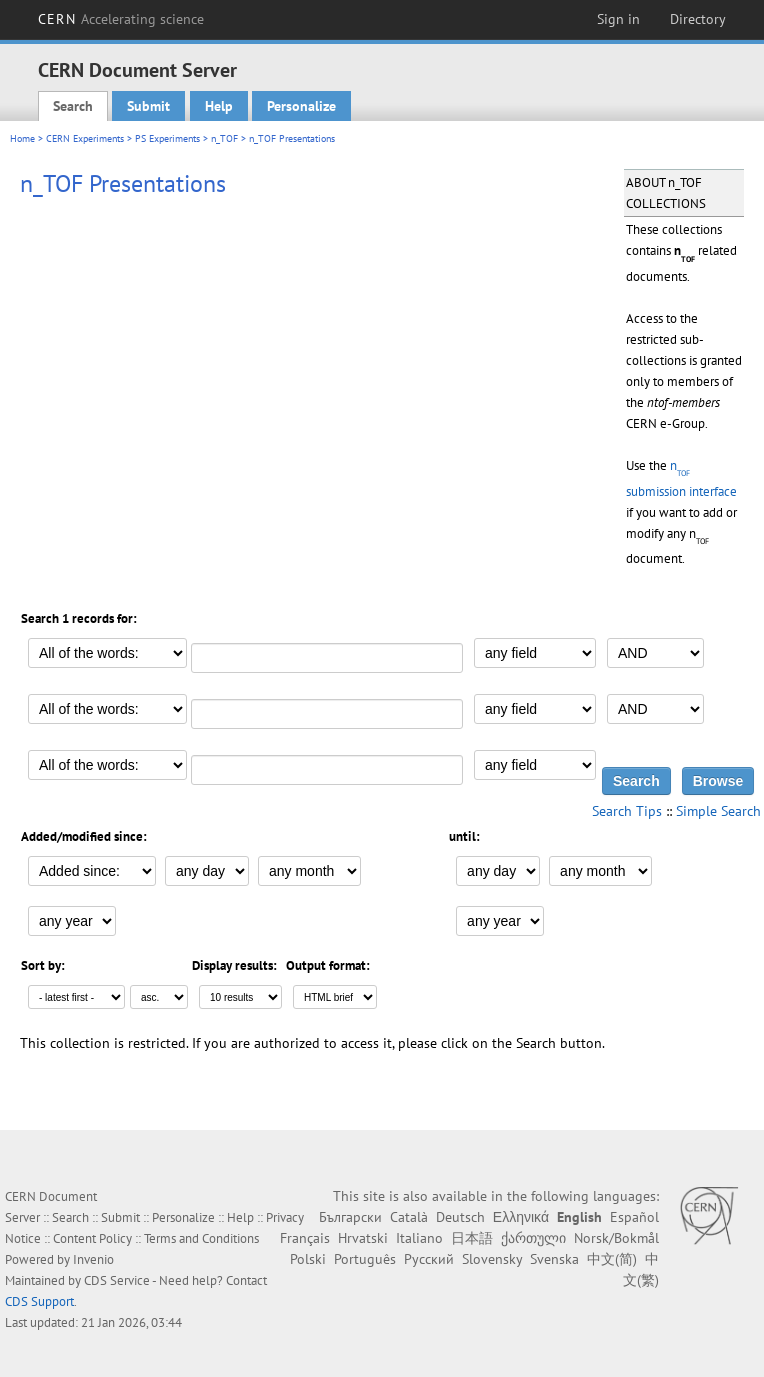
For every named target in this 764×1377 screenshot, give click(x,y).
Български (350, 1217)
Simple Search (718, 811)
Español (634, 1217)
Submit (148, 106)
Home (22, 138)
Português (365, 1259)
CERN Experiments (85, 138)
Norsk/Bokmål (616, 1238)
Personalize (301, 106)
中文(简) (612, 1259)
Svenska (554, 1259)
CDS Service (117, 1280)
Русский (429, 1259)
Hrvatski (363, 1238)
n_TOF (224, 138)
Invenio (93, 1259)
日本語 (472, 1238)
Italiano (419, 1238)
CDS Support (39, 1301)
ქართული (533, 1238)
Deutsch (460, 1217)
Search (73, 106)
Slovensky (492, 1259)
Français (305, 1238)
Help (219, 106)
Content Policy (92, 1238)
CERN (121, 19)
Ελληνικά (521, 1217)
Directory (698, 19)
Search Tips (627, 811)
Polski (308, 1259)
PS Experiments (167, 138)
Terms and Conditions (201, 1238)
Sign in (618, 19)
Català (409, 1217)
